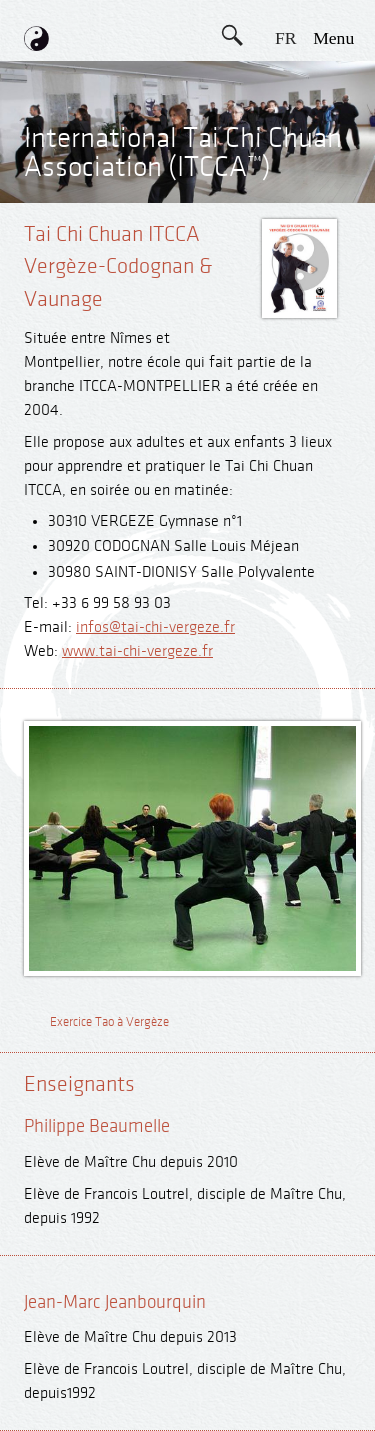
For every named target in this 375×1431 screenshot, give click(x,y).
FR (286, 38)
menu (333, 38)
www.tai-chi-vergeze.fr (137, 651)
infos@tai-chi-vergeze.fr (155, 627)
